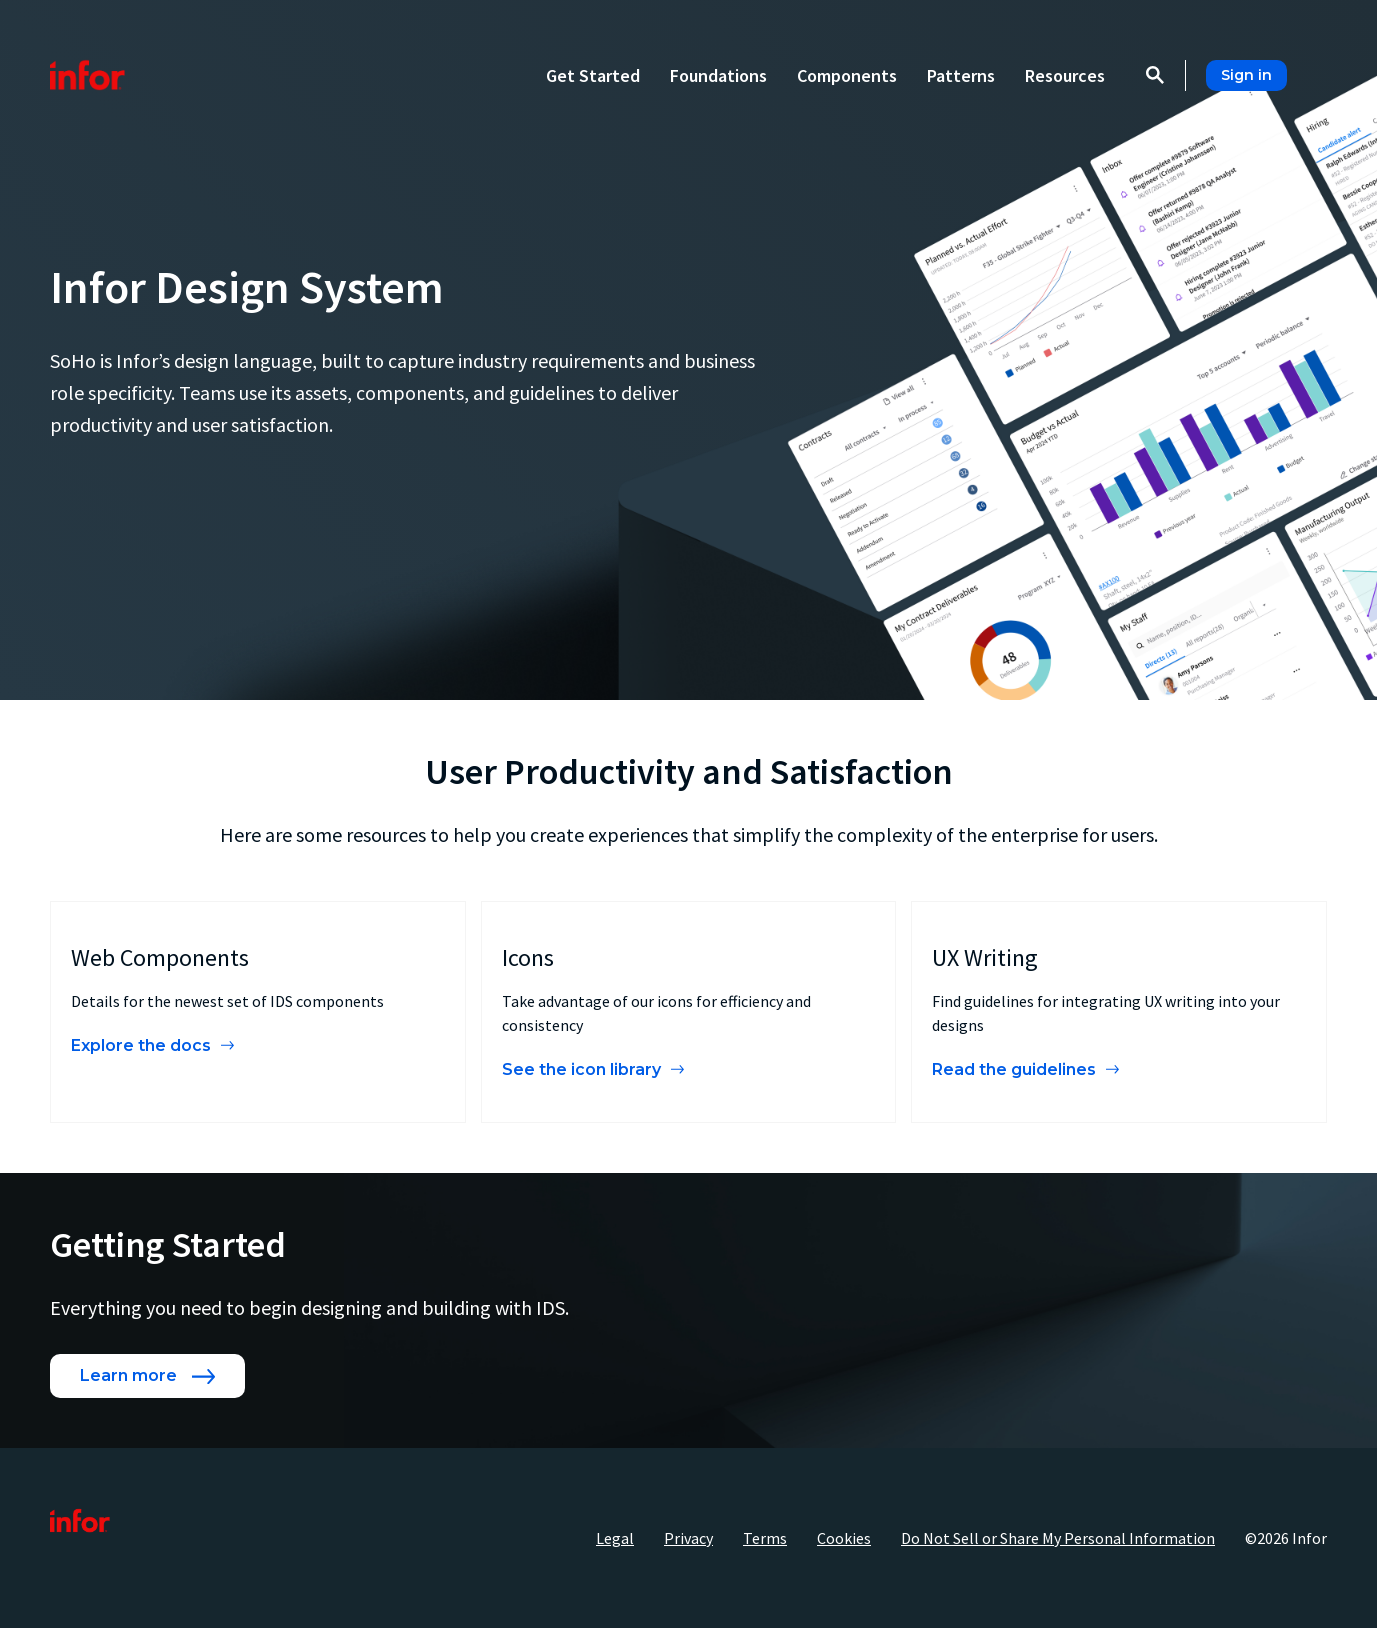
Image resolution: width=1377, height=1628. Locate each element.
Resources (1065, 75)
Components (847, 75)
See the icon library (581, 1069)
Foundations (718, 75)
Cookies (844, 1538)
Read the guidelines (1014, 1069)
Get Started (593, 75)
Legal (615, 1538)
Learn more (128, 1375)
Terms (765, 1538)
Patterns (961, 75)
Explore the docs (141, 1045)
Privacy (688, 1538)
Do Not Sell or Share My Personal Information (1058, 1538)
